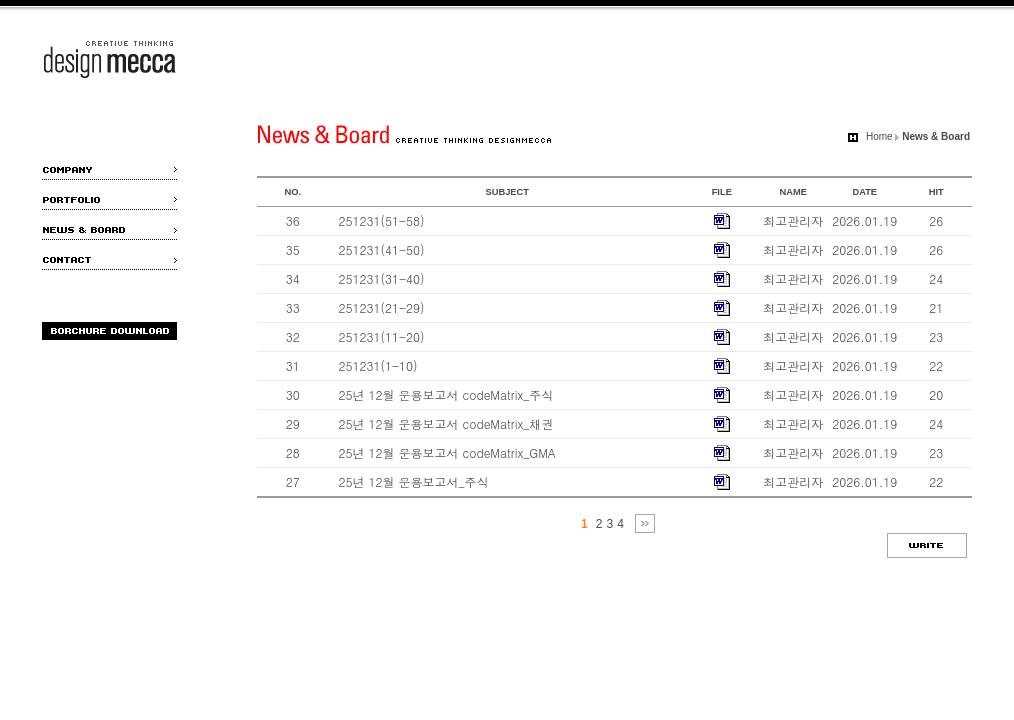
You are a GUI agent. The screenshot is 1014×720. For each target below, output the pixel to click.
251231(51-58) (382, 220)
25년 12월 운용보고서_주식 (414, 481)
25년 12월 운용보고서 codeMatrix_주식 (446, 394)
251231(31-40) (382, 278)
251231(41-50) (382, 249)
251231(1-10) (378, 365)
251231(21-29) (382, 307)
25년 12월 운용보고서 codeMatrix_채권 (446, 423)
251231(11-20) (382, 336)
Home (879, 136)
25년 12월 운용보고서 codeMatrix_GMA (447, 452)
